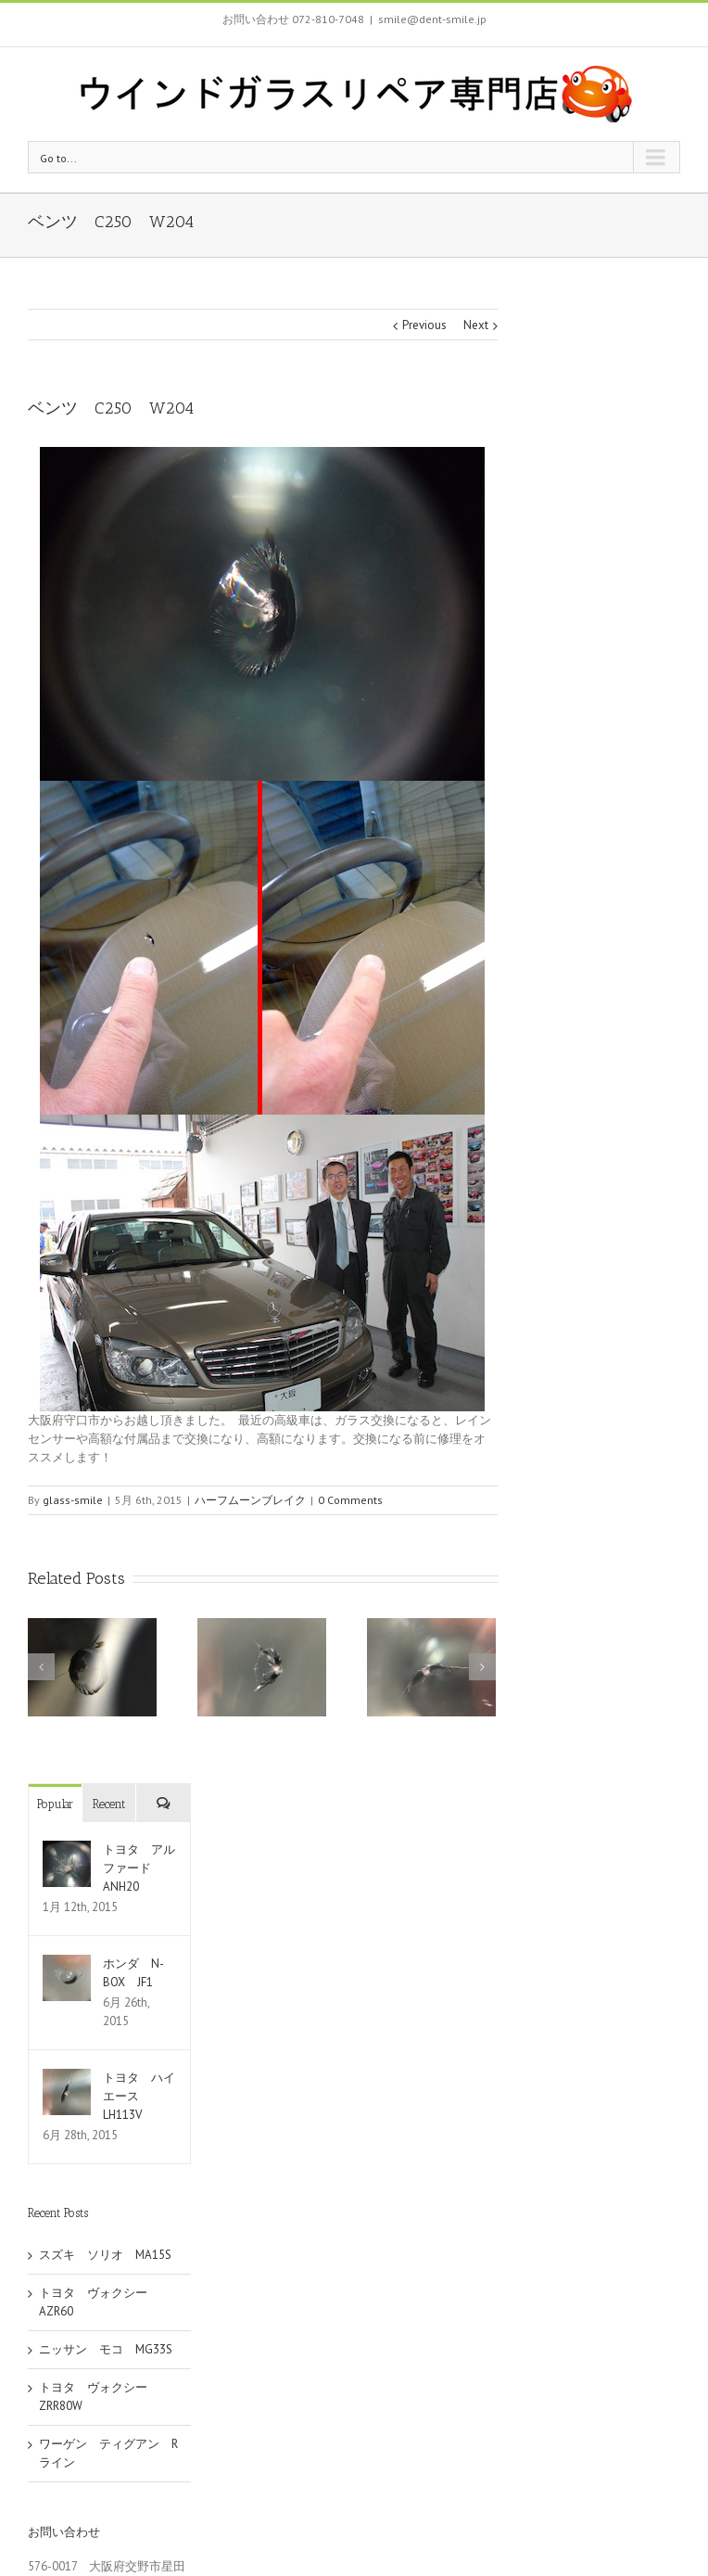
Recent (109, 1804)
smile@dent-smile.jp (432, 19)
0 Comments (350, 1500)
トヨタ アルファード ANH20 (139, 1868)
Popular (55, 1804)
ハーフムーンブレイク (250, 1500)
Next (475, 325)
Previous (424, 325)
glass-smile (73, 1500)
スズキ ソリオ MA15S (105, 2255)
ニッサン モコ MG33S (105, 2349)
